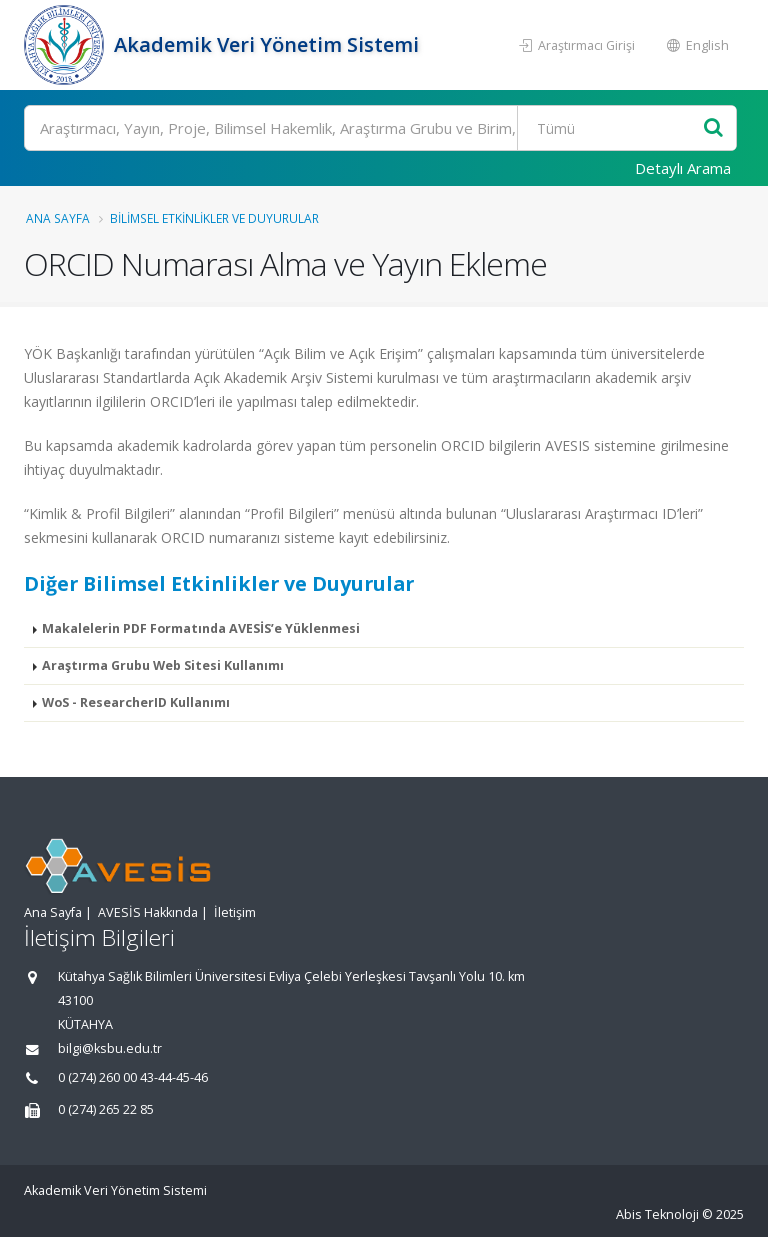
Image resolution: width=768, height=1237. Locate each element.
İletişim (235, 912)
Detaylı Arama (683, 168)
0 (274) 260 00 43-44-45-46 (133, 1077)
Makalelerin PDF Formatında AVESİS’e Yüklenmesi (201, 628)
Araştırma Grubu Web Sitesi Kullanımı (163, 665)
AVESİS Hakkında (148, 912)
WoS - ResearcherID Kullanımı (136, 702)
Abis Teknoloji (657, 1214)
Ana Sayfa (58, 218)
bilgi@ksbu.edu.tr (110, 1048)
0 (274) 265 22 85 (106, 1109)
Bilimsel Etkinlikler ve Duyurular (214, 218)
